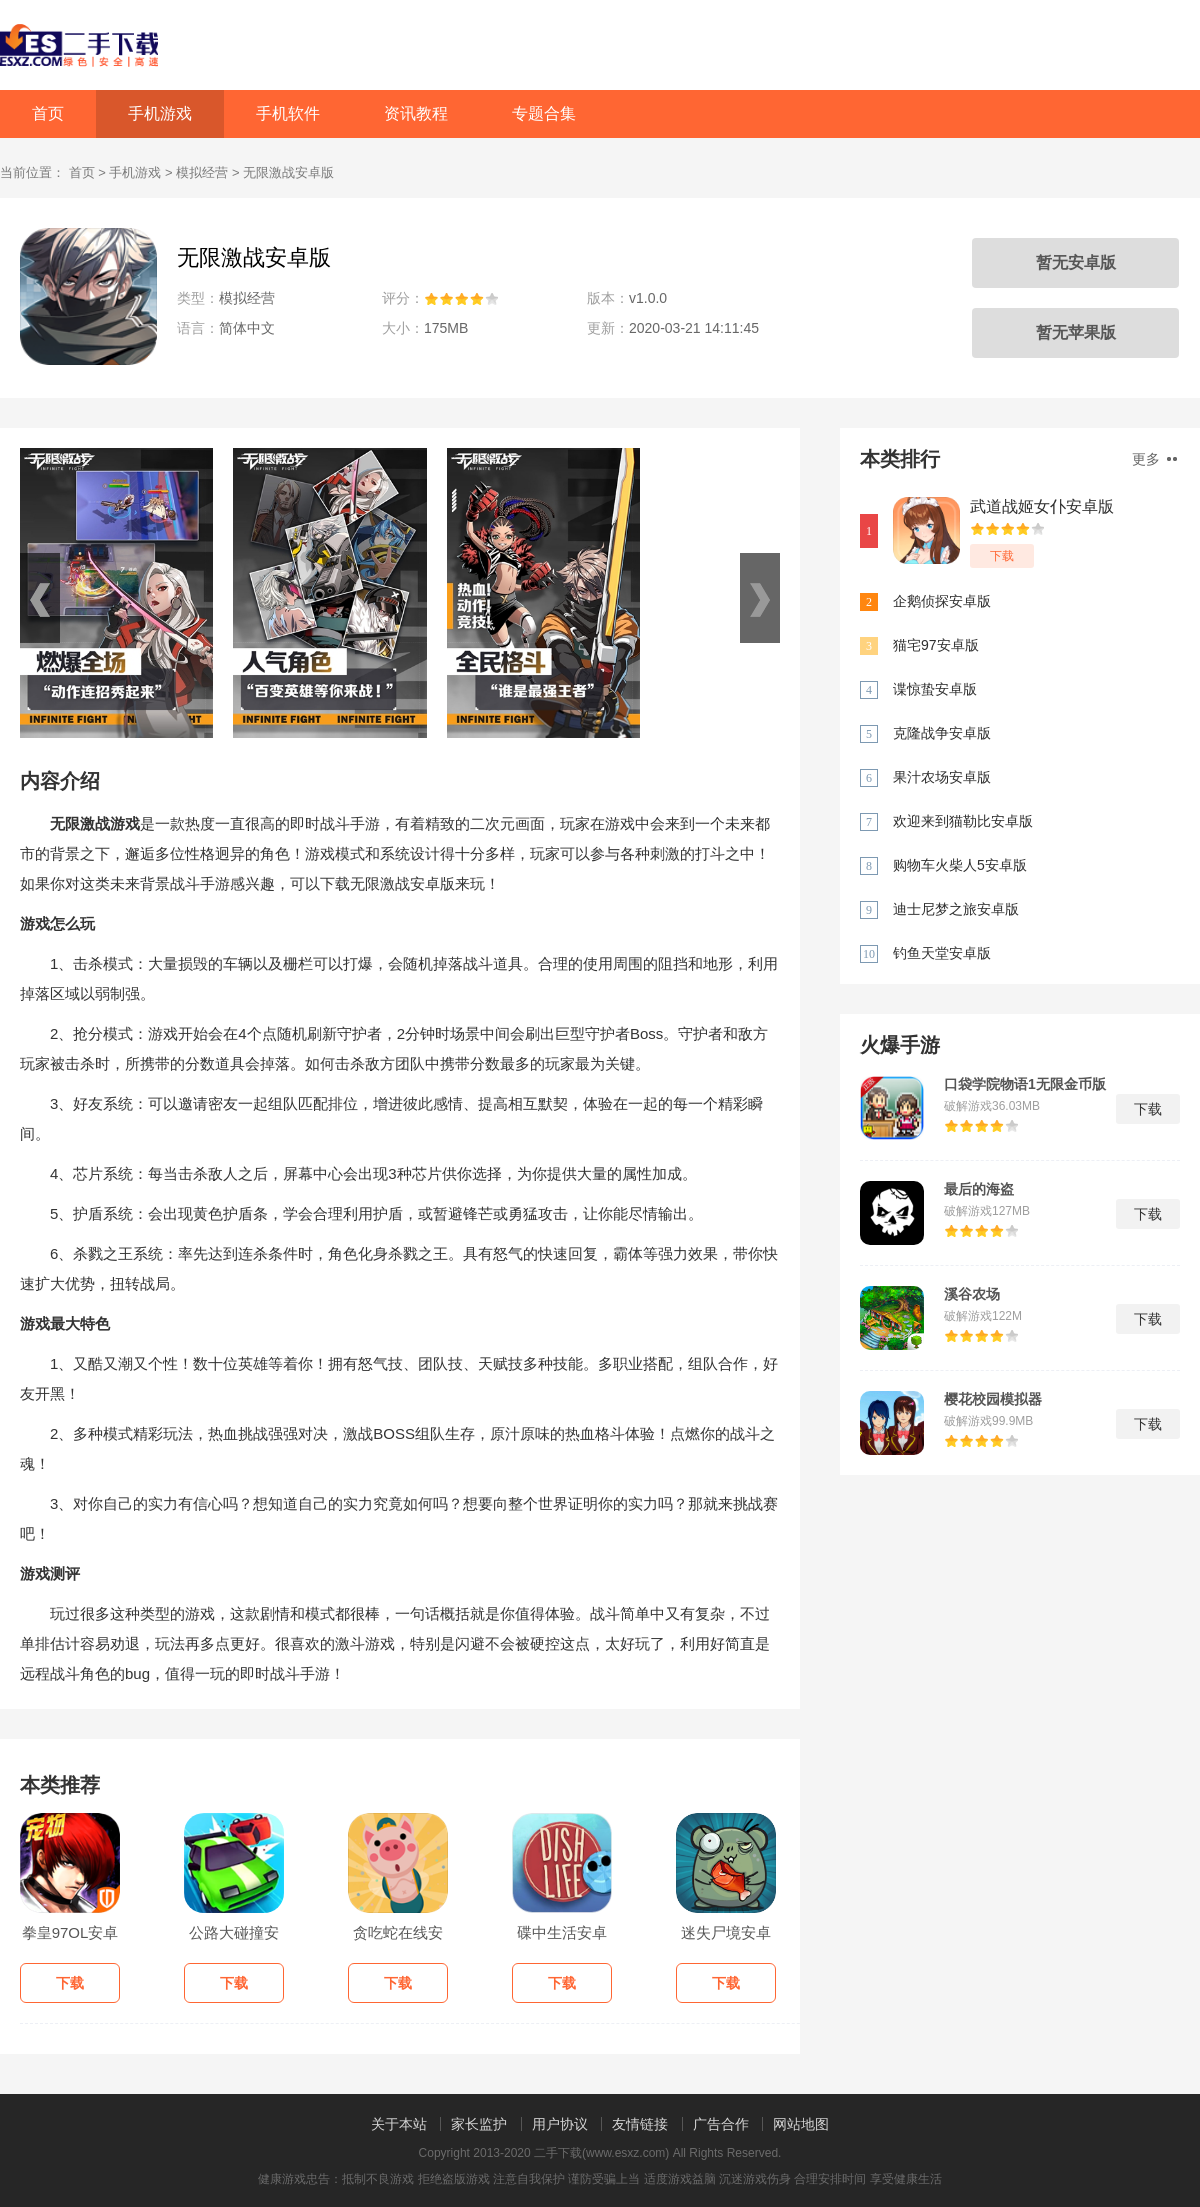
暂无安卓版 (1076, 262)
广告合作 (721, 2124)
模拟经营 (202, 172)
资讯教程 (416, 113)
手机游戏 (160, 113)
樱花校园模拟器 (993, 1399)
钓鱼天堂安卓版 (942, 953)
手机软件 (288, 113)
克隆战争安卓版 (942, 733)
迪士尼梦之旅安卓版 (956, 909)
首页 (48, 113)
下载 (1002, 556)
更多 (1154, 459)
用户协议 (560, 2124)
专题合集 (544, 113)
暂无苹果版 (1076, 332)
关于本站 (399, 2124)
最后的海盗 (979, 1189)
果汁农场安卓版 (942, 777)
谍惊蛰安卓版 (935, 689)
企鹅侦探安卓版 (942, 601)
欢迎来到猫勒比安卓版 (963, 821)
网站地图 (801, 2124)
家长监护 (479, 2124)
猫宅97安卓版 (936, 645)
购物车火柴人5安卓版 (960, 865)
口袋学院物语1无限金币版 (1025, 1084)
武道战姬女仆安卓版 (1042, 506)
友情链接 (640, 2124)
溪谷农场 (972, 1294)
